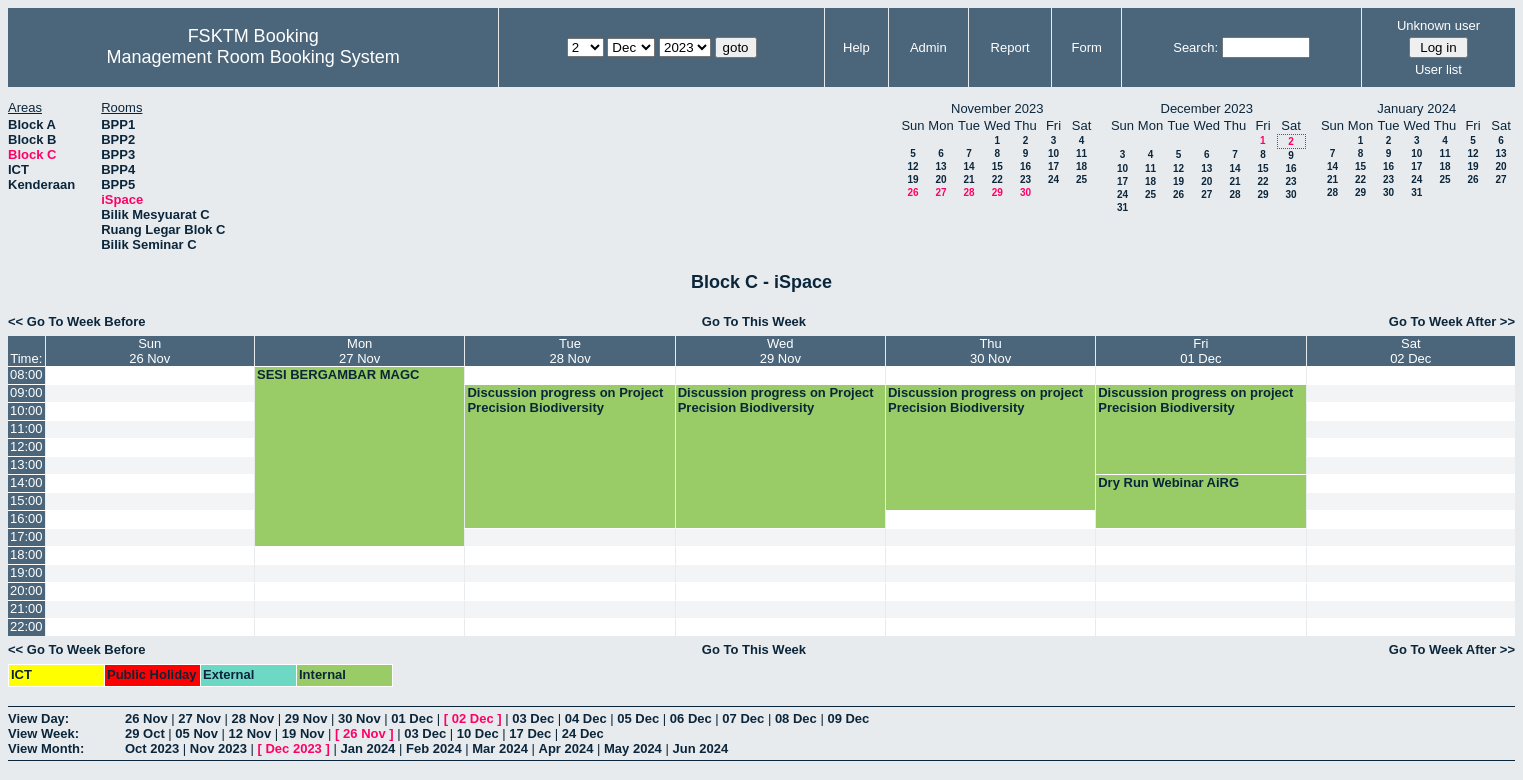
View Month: (46, 748)
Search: (1195, 47)
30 (1025, 192)
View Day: (38, 718)
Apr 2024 (566, 748)
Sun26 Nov (149, 351)
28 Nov (253, 718)
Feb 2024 (434, 748)
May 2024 (633, 748)
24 (1053, 179)
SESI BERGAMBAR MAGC (338, 374)
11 (1081, 153)
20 (940, 179)
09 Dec (848, 718)
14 (968, 166)
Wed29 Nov (780, 351)
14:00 (26, 482)
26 (912, 192)
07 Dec (743, 718)
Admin (928, 47)
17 (1053, 166)
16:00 (26, 518)
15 (997, 166)
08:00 (26, 374)
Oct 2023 (152, 748)
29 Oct (145, 733)
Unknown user (1438, 25)
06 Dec (691, 718)
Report (1010, 47)
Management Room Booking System (253, 57)
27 (940, 192)
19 (912, 179)
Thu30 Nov (990, 351)
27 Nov (199, 718)
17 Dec (530, 733)
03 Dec (533, 718)
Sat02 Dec (1410, 351)
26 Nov (146, 718)
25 (1081, 179)
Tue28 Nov (569, 351)
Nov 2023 (218, 748)
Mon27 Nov (359, 351)
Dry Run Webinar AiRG (1168, 482)
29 (997, 192)
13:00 (26, 464)
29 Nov (306, 718)
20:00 (26, 590)
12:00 (26, 446)
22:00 (26, 626)
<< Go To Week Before (77, 321)
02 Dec (473, 718)
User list (1438, 69)
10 (1053, 153)
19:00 (26, 572)
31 (1122, 207)
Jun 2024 (700, 748)
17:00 (26, 536)
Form (1087, 47)
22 (997, 179)
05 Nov (196, 733)
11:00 (26, 428)
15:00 (26, 500)
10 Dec (478, 733)
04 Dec (586, 718)
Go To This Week (754, 321)
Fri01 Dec (1200, 351)
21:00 (26, 608)
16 (1025, 166)
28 (968, 192)
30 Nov (359, 718)
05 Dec (638, 718)
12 (912, 166)
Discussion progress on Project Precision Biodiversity (565, 400)
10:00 (26, 410)
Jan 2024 (367, 748)
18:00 (26, 554)
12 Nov (250, 733)
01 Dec (412, 718)
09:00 (26, 392)
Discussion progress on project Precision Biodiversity (985, 400)
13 (940, 166)
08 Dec (796, 718)
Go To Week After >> (1452, 321)
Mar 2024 (500, 748)
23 (1025, 179)
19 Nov (303, 733)
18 (1081, 166)
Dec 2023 (293, 748)
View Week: (43, 733)
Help (856, 47)
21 (968, 179)
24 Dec (583, 733)
